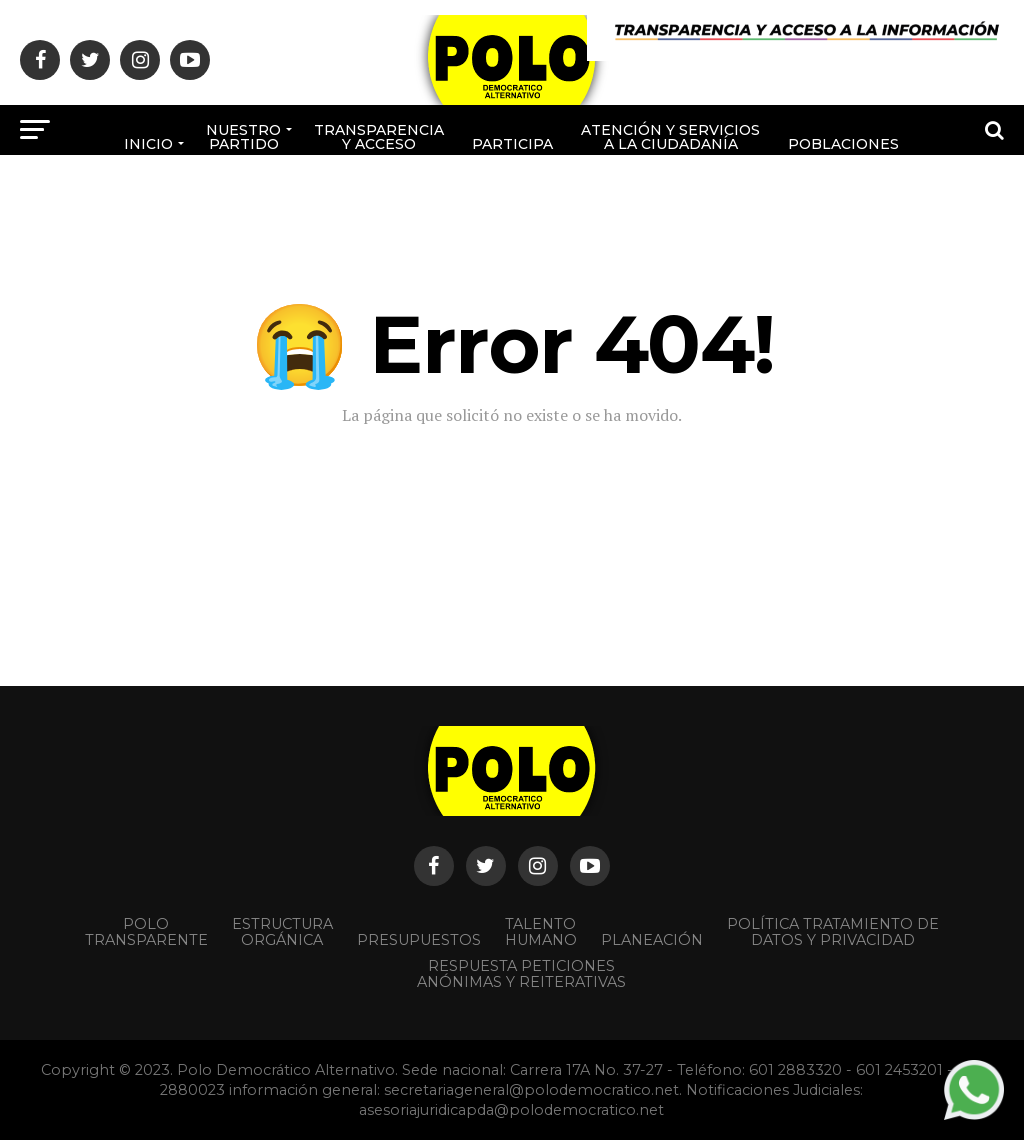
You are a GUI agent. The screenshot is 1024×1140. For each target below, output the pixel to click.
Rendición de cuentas (559, 204)
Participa (512, 144)
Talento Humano (541, 932)
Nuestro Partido (243, 137)
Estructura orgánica (282, 932)
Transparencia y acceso (379, 137)
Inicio (148, 144)
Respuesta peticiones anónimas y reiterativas (521, 974)
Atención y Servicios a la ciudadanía (670, 137)
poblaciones (843, 144)
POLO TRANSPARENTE (146, 932)
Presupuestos (419, 940)
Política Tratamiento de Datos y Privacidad (833, 932)
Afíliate (440, 211)
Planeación (652, 940)
